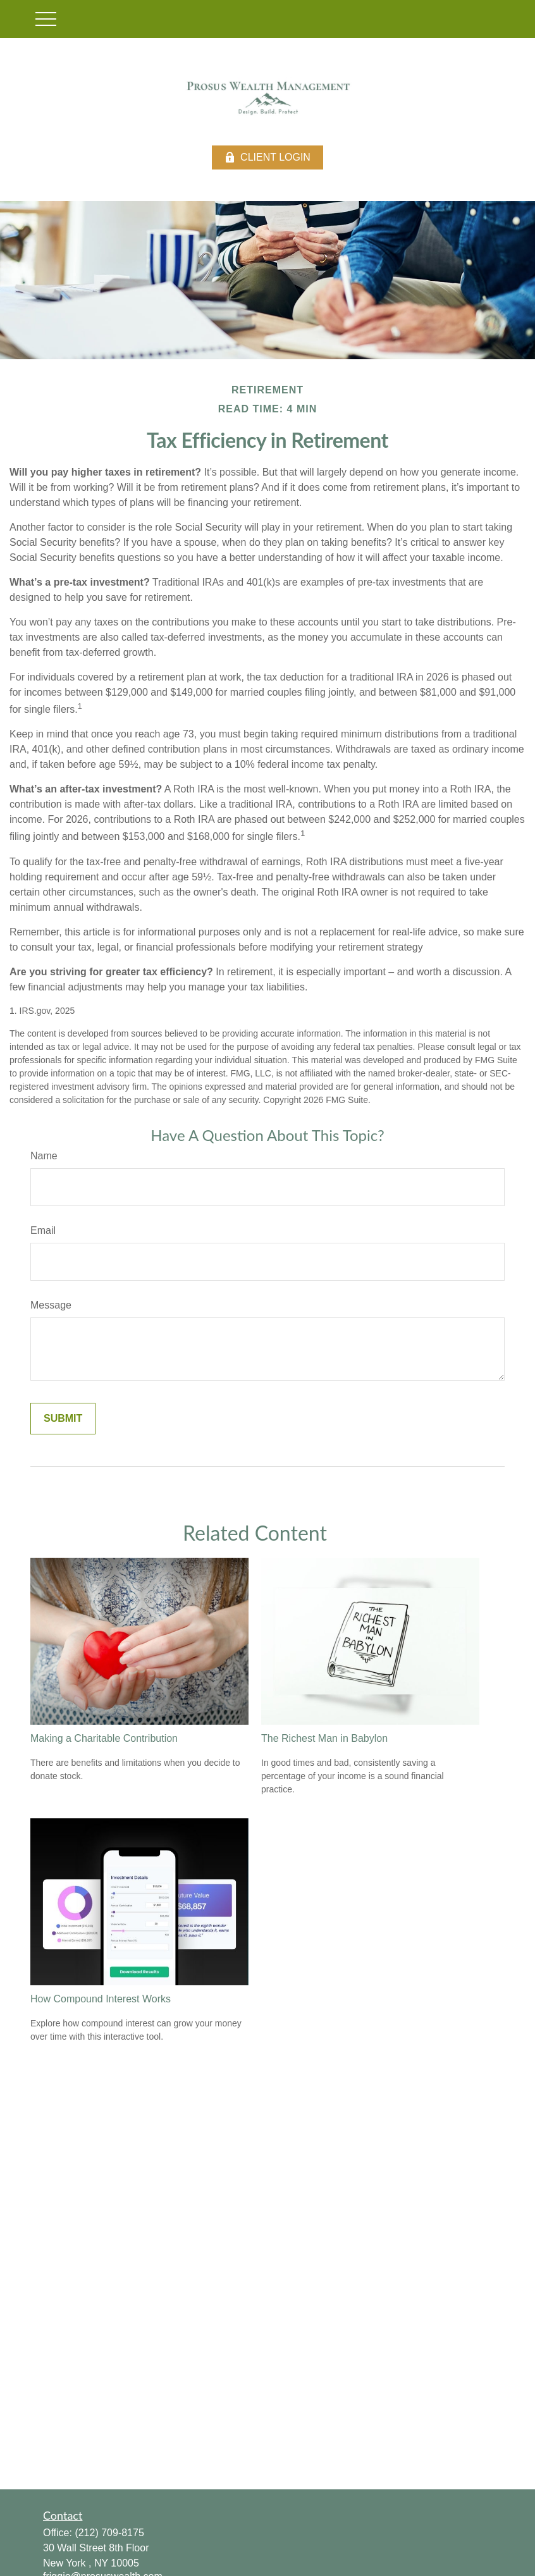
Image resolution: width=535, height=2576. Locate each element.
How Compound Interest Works (100, 1999)
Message (50, 1305)
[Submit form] (62, 1418)
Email (43, 1230)
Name (44, 1155)
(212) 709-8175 (109, 2532)
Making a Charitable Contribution (104, 1738)
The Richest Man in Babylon (324, 1738)
